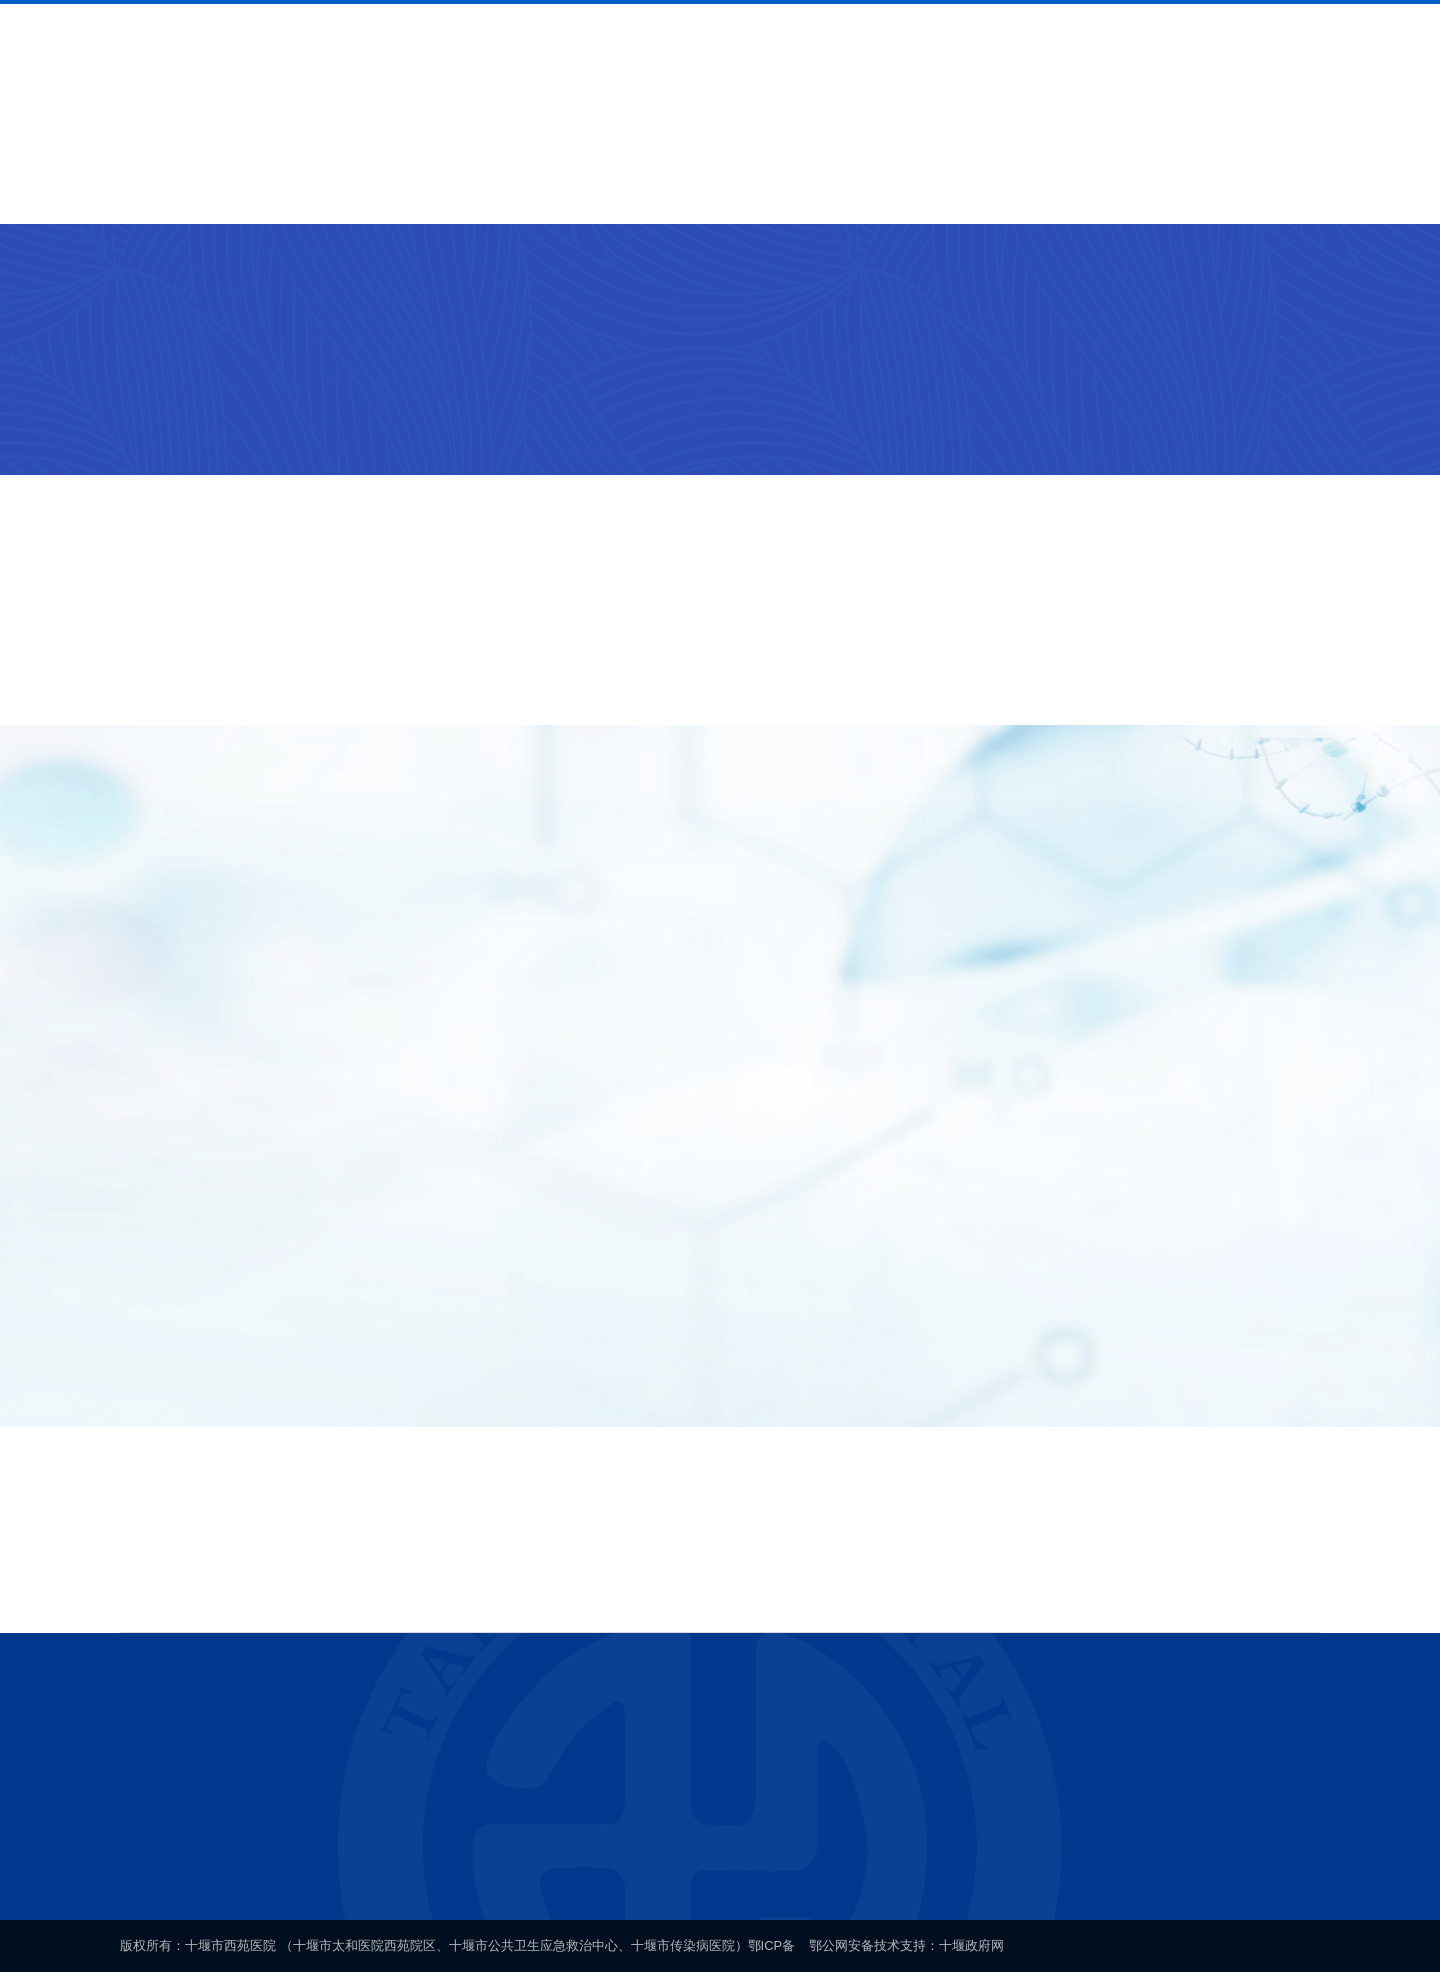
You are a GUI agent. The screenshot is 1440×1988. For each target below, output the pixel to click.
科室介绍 (496, 189)
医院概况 (230, 189)
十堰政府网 (972, 1959)
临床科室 (277, 276)
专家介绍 (629, 189)
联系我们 (1161, 189)
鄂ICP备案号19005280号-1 (750, 1865)
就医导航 (363, 189)
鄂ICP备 (772, 1959)
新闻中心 (762, 189)
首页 (117, 189)
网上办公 (1294, 189)
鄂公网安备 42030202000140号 (969, 1865)
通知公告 (895, 189)
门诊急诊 (359, 276)
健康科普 (1028, 189)
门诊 (425, 276)
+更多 (1278, 576)
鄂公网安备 (842, 1959)
